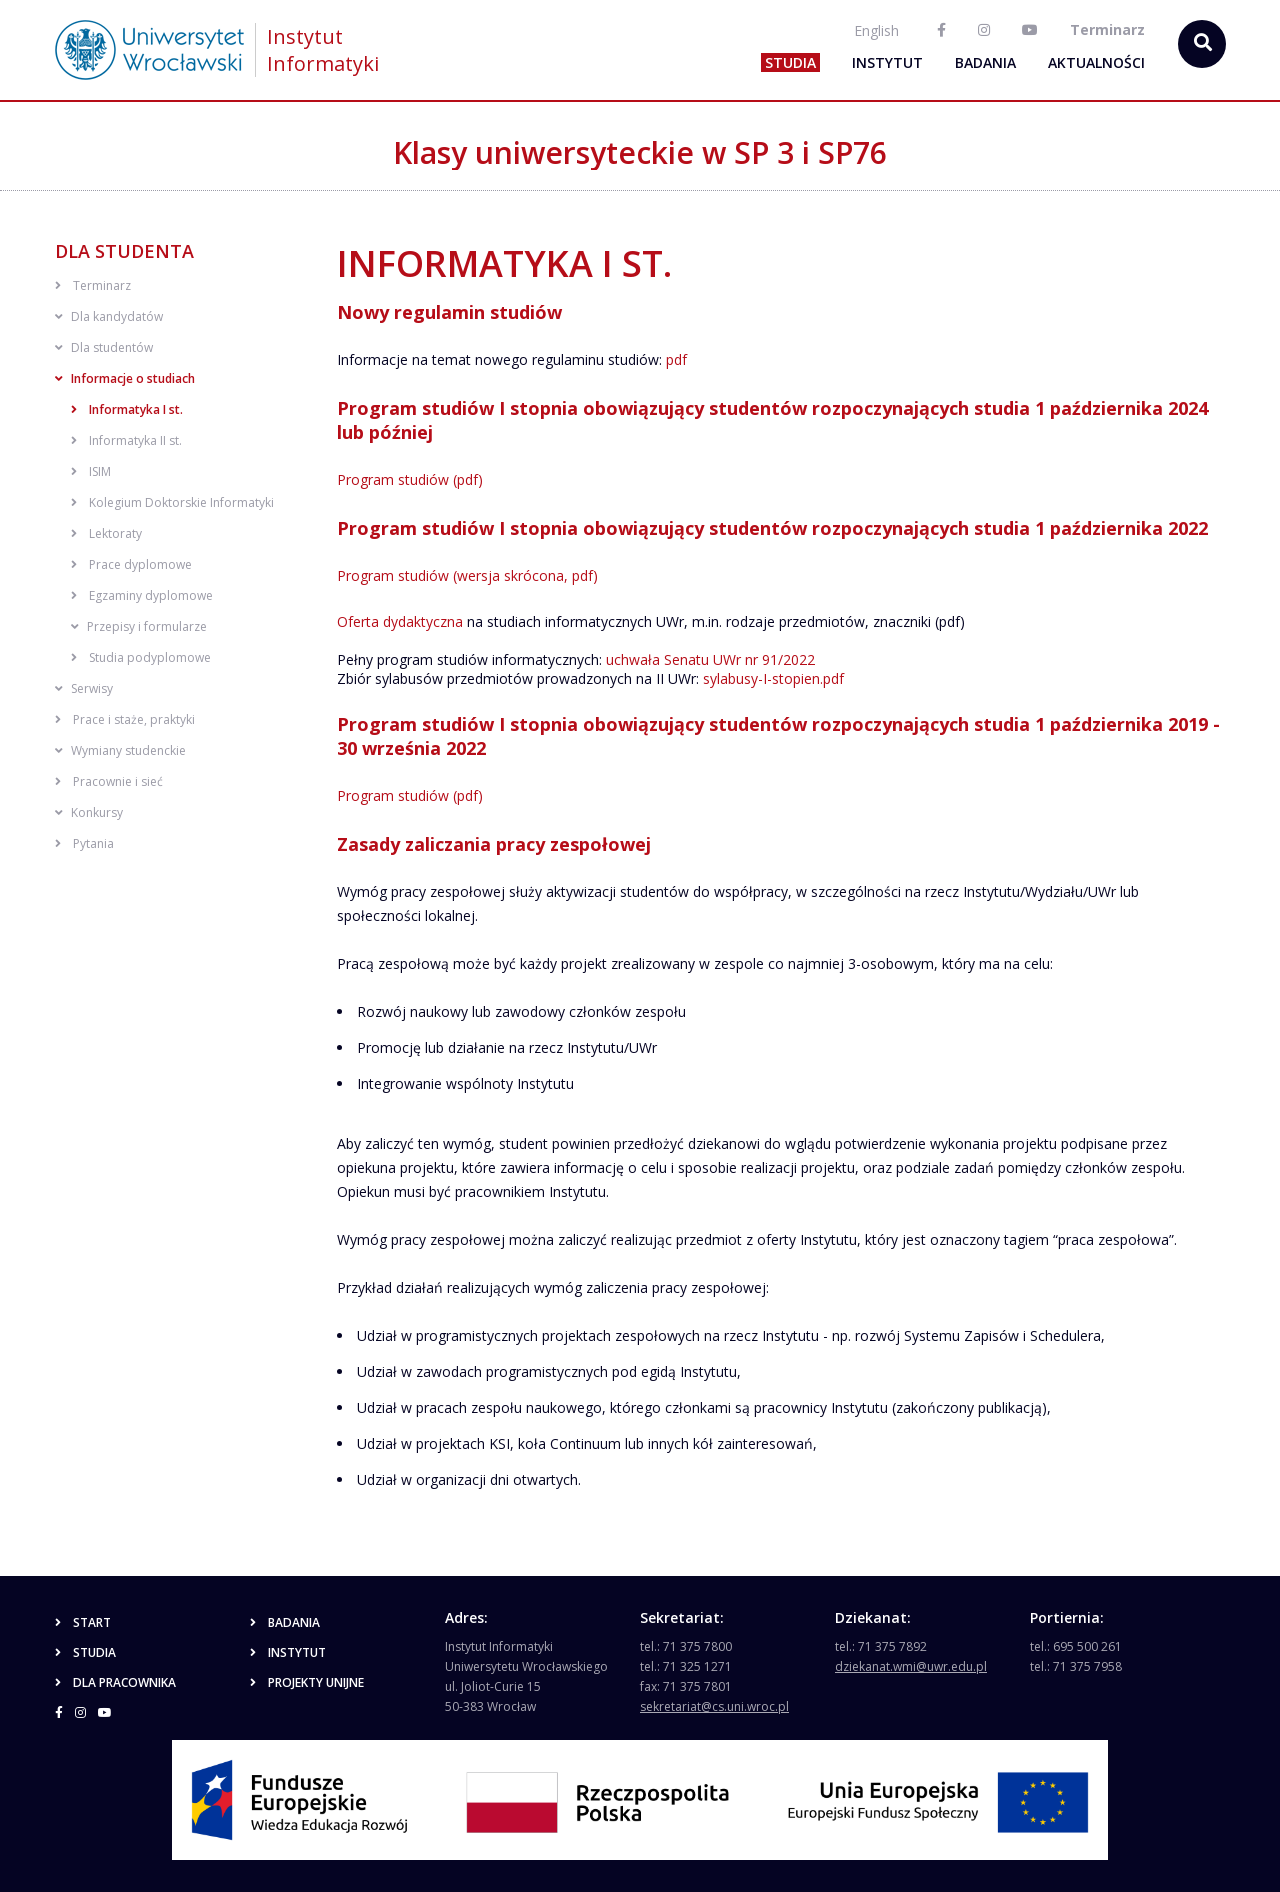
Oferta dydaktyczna (400, 621)
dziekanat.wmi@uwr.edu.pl (911, 1666)
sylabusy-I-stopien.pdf (773, 678)
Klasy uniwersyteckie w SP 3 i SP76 (640, 152)
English (876, 30)
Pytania (84, 843)
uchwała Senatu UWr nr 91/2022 (710, 659)
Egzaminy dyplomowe (142, 595)
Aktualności (1096, 62)
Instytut (887, 62)
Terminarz (93, 285)
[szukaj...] (1202, 44)
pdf (676, 359)
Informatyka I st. (127, 409)
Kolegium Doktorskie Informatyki (172, 502)
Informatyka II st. (126, 440)
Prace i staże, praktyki (125, 719)
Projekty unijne (307, 1682)
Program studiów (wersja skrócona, (454, 575)
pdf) (585, 575)
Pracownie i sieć (109, 781)
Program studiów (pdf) (410, 479)
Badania (985, 62)
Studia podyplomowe (141, 657)
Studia (790, 62)
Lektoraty (106, 533)
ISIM (91, 471)
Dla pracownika (115, 1682)
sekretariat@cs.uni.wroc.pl (714, 1706)
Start (83, 1622)
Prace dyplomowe (131, 564)
